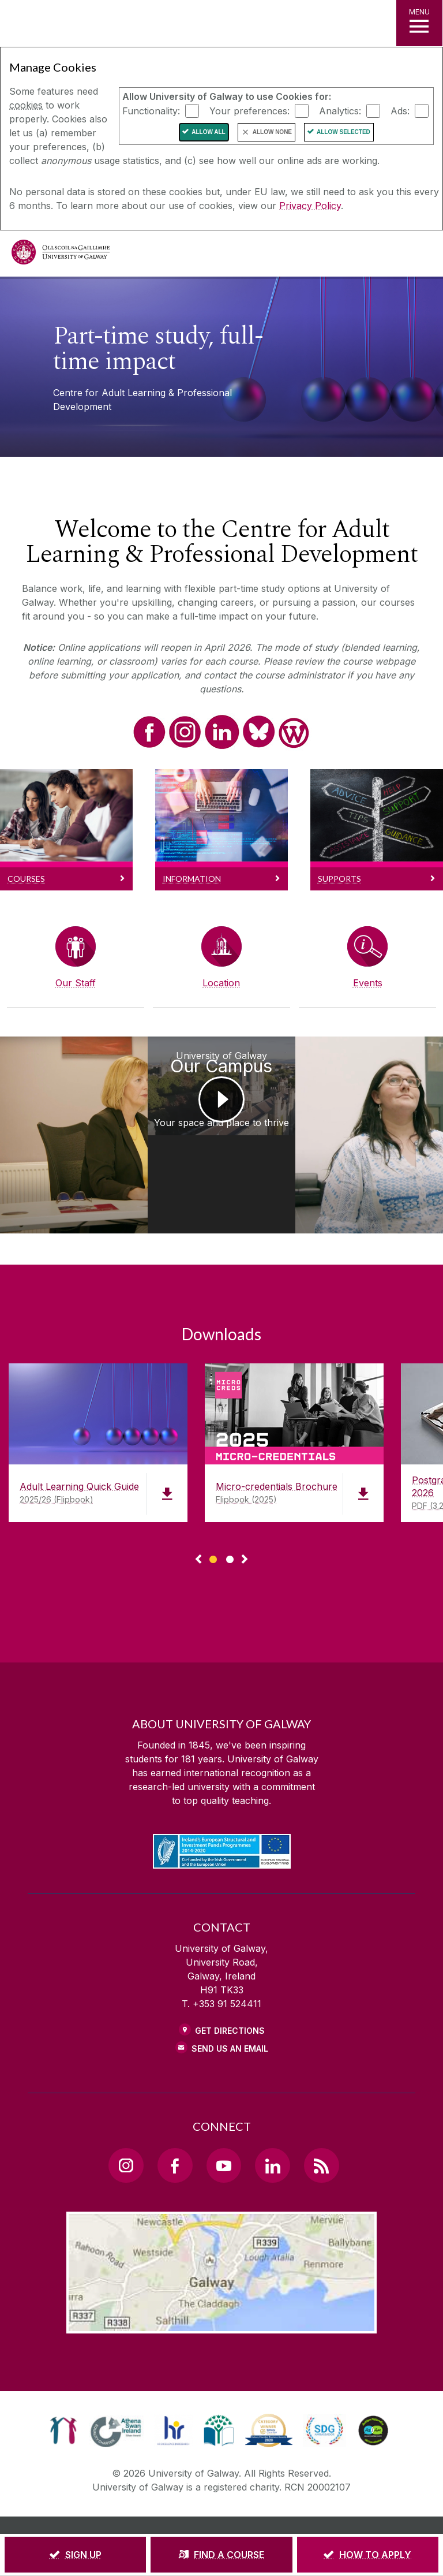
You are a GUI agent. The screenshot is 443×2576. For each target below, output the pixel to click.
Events (367, 983)
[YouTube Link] (224, 2116)
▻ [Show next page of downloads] (244, 1510)
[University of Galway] (61, 255)
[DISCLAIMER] (148, 2493)
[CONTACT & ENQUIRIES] (191, 2509)
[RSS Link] (321, 2116)
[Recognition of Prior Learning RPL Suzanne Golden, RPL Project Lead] (55, 1110)
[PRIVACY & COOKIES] (222, 2493)
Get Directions (230, 1981)
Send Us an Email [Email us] (230, 1999)
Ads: (400, 110)
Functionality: (151, 110)
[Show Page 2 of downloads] (229, 1508)
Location (221, 983)
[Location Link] (221, 2275)
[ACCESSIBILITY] (272, 2509)
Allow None (272, 132)
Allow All (209, 132)
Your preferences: (249, 110)
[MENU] (419, 23)
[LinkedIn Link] (272, 2116)
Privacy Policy (310, 205)
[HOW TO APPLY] (367, 2555)
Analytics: (340, 110)
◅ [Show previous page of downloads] (198, 1510)
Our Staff (75, 983)
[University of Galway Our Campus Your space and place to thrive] (221, 1110)
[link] (63, 2381)
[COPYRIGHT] (295, 2493)
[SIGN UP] (75, 2555)
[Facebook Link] (174, 2116)
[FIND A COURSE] (221, 2555)
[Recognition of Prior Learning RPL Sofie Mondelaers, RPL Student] (387, 1110)
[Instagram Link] (125, 2116)
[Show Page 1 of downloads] (213, 1508)
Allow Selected (343, 132)
